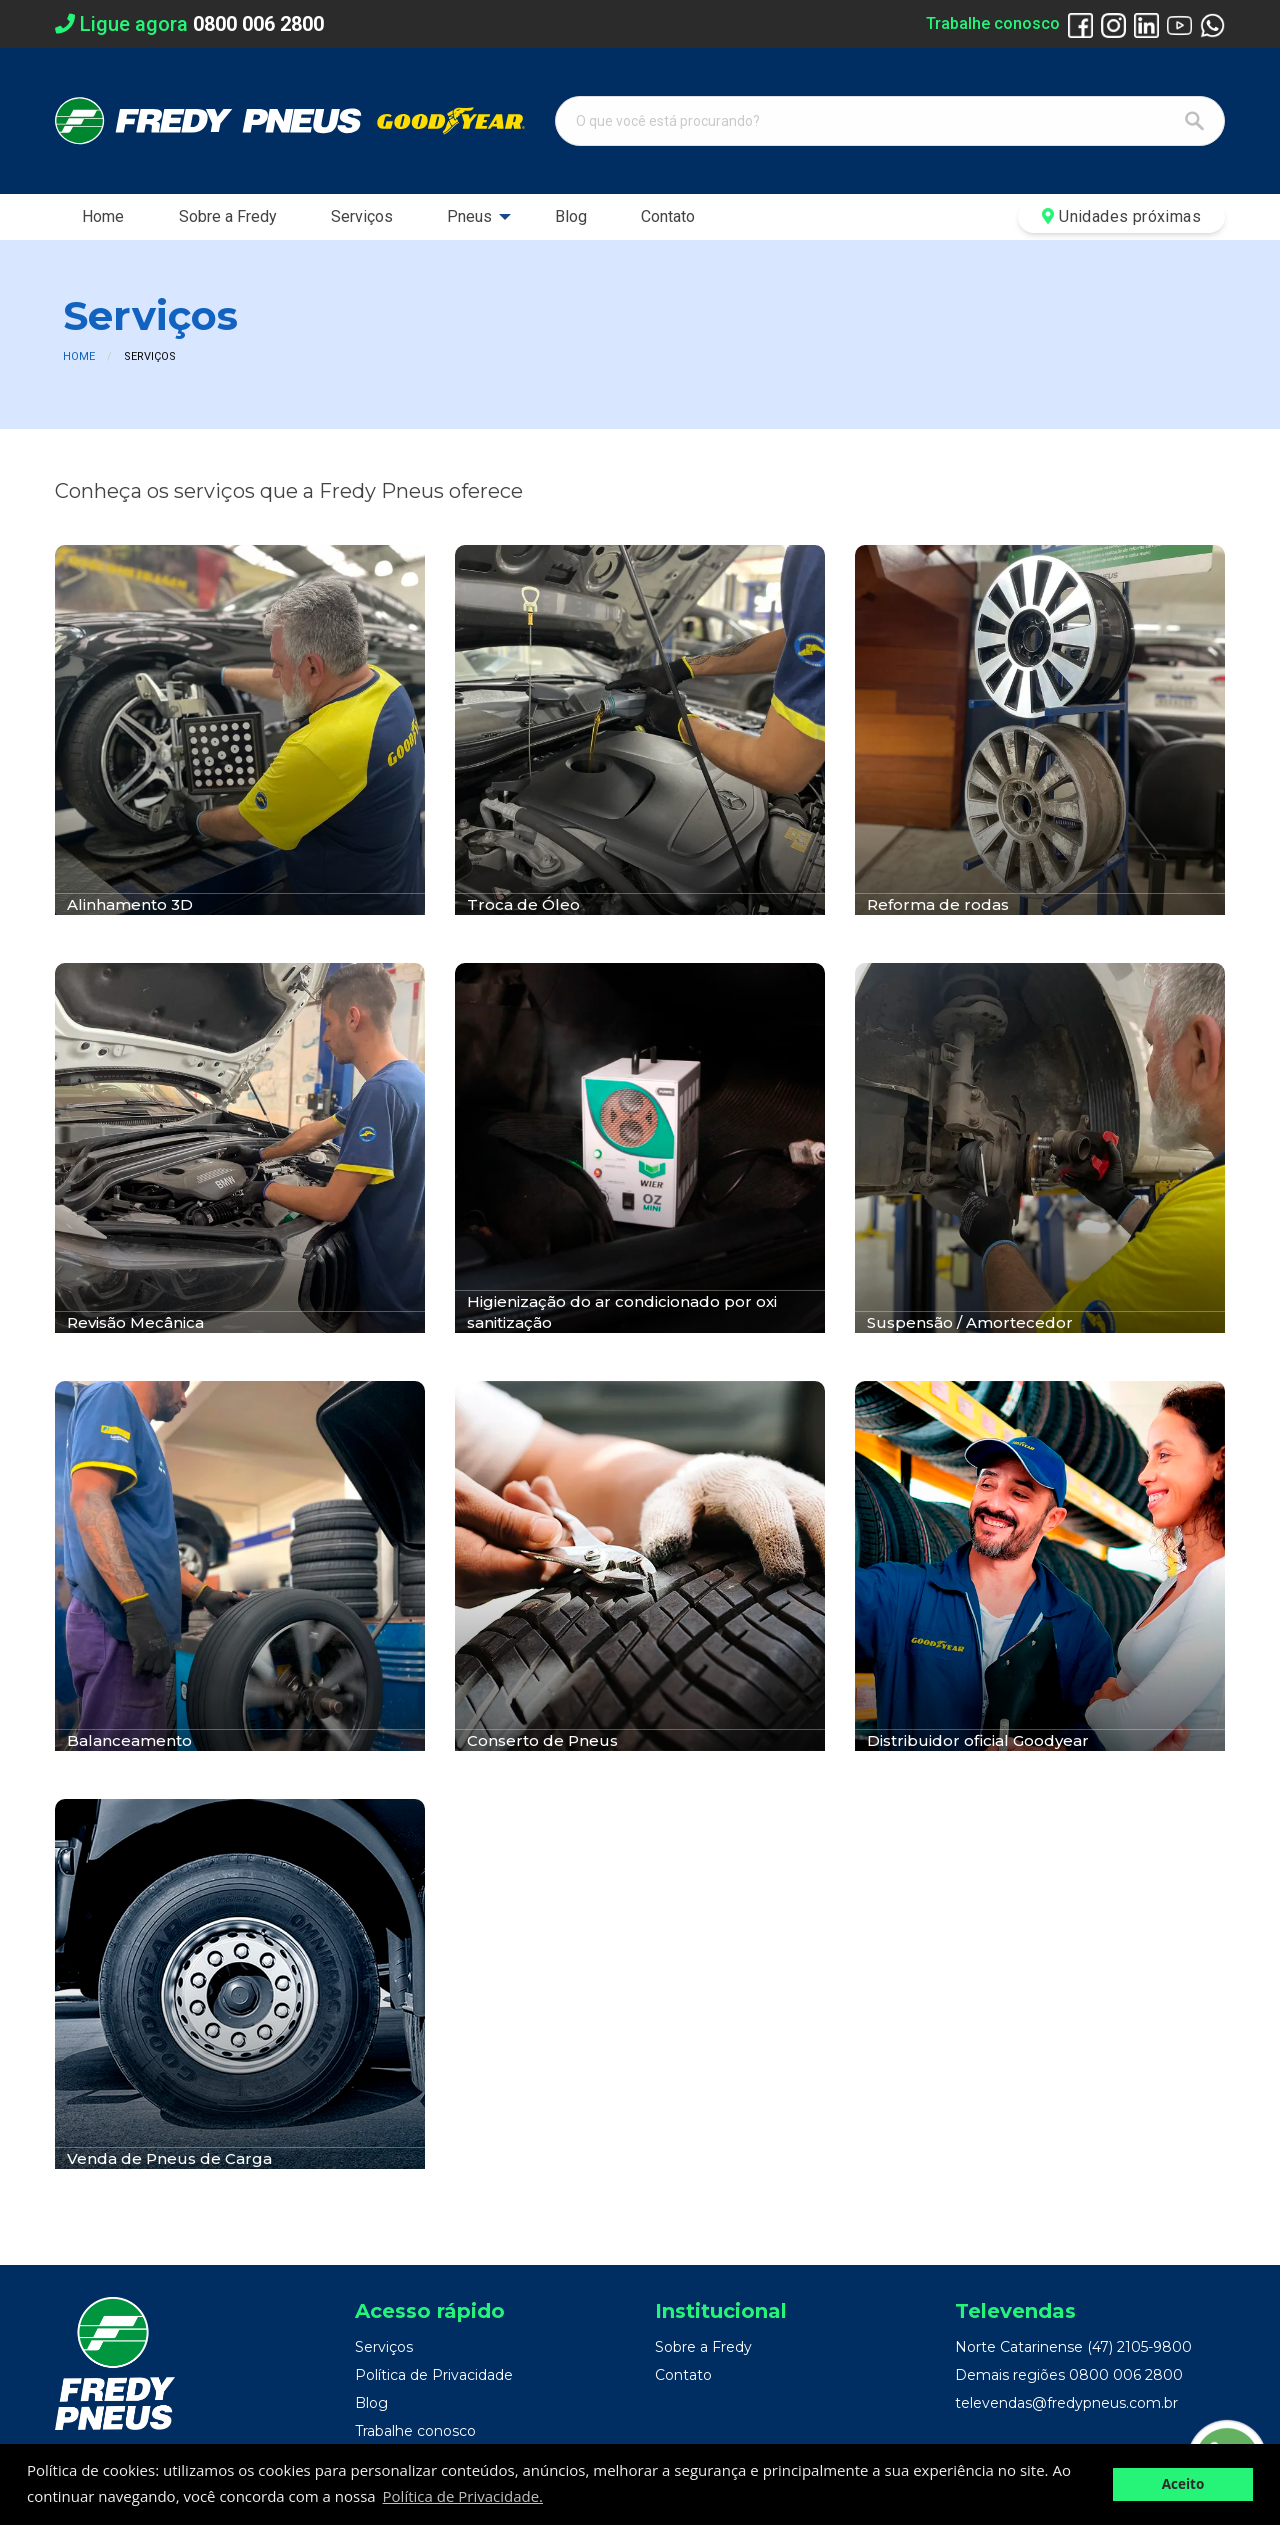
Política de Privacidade (434, 2375)
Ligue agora (189, 24)
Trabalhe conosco (993, 23)
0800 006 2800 (1126, 2375)
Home (103, 216)
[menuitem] (103, 217)
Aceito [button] (1183, 2484)
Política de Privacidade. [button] (463, 2496)
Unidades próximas (1121, 216)
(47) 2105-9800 (1139, 2347)
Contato (668, 216)
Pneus (469, 216)
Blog (571, 216)
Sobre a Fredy (228, 216)
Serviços (362, 216)
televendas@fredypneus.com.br (1066, 2403)
